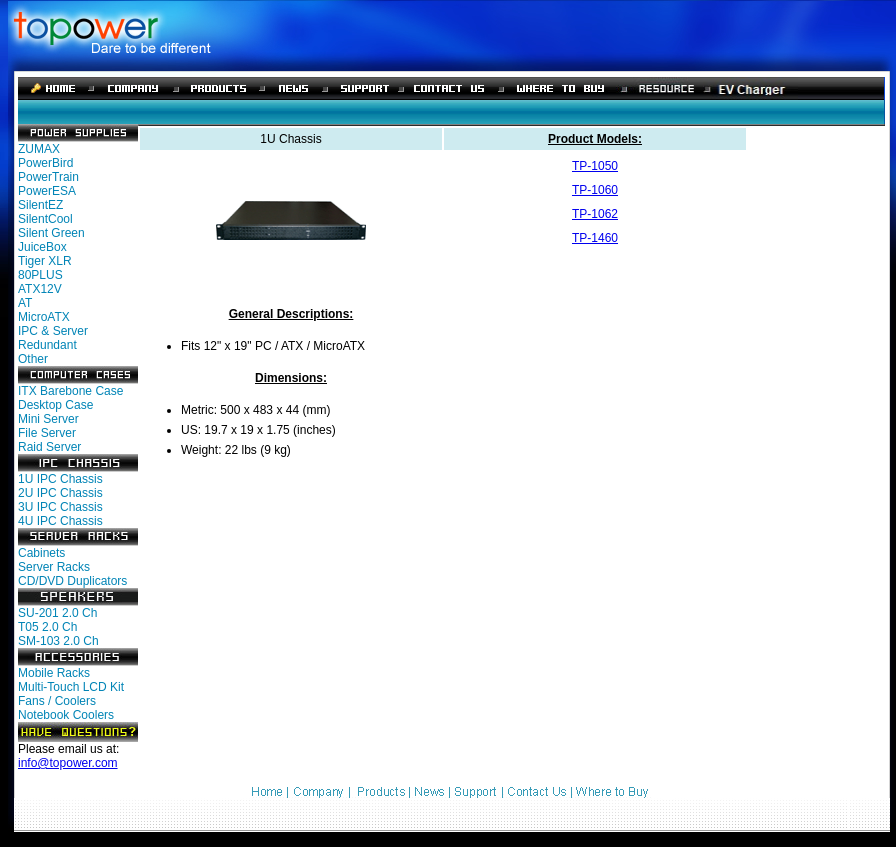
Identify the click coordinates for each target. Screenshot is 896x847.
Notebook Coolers (66, 715)
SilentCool (45, 219)
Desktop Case (55, 405)
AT (25, 303)
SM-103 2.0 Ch (58, 641)
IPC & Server (53, 331)
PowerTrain (48, 177)
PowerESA (47, 191)
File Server (47, 433)
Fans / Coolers (57, 701)
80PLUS (40, 275)
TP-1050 (595, 166)
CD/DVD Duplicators (72, 581)
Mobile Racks (54, 673)
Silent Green (51, 233)
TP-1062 (595, 214)
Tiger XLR (45, 261)
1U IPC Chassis (60, 479)
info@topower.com (68, 763)
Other (33, 359)
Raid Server (49, 447)
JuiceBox (42, 247)
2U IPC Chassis (60, 493)
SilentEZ (40, 205)
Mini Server (48, 419)
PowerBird (45, 163)
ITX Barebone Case (70, 391)
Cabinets (41, 553)
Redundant (47, 345)
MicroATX (44, 317)
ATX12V (40, 289)
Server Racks (54, 567)
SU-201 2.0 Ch (57, 613)
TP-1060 (595, 190)
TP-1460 (595, 238)
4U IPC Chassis (60, 521)
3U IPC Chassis (60, 507)
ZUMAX (39, 149)
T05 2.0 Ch (47, 627)
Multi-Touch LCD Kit (71, 687)
